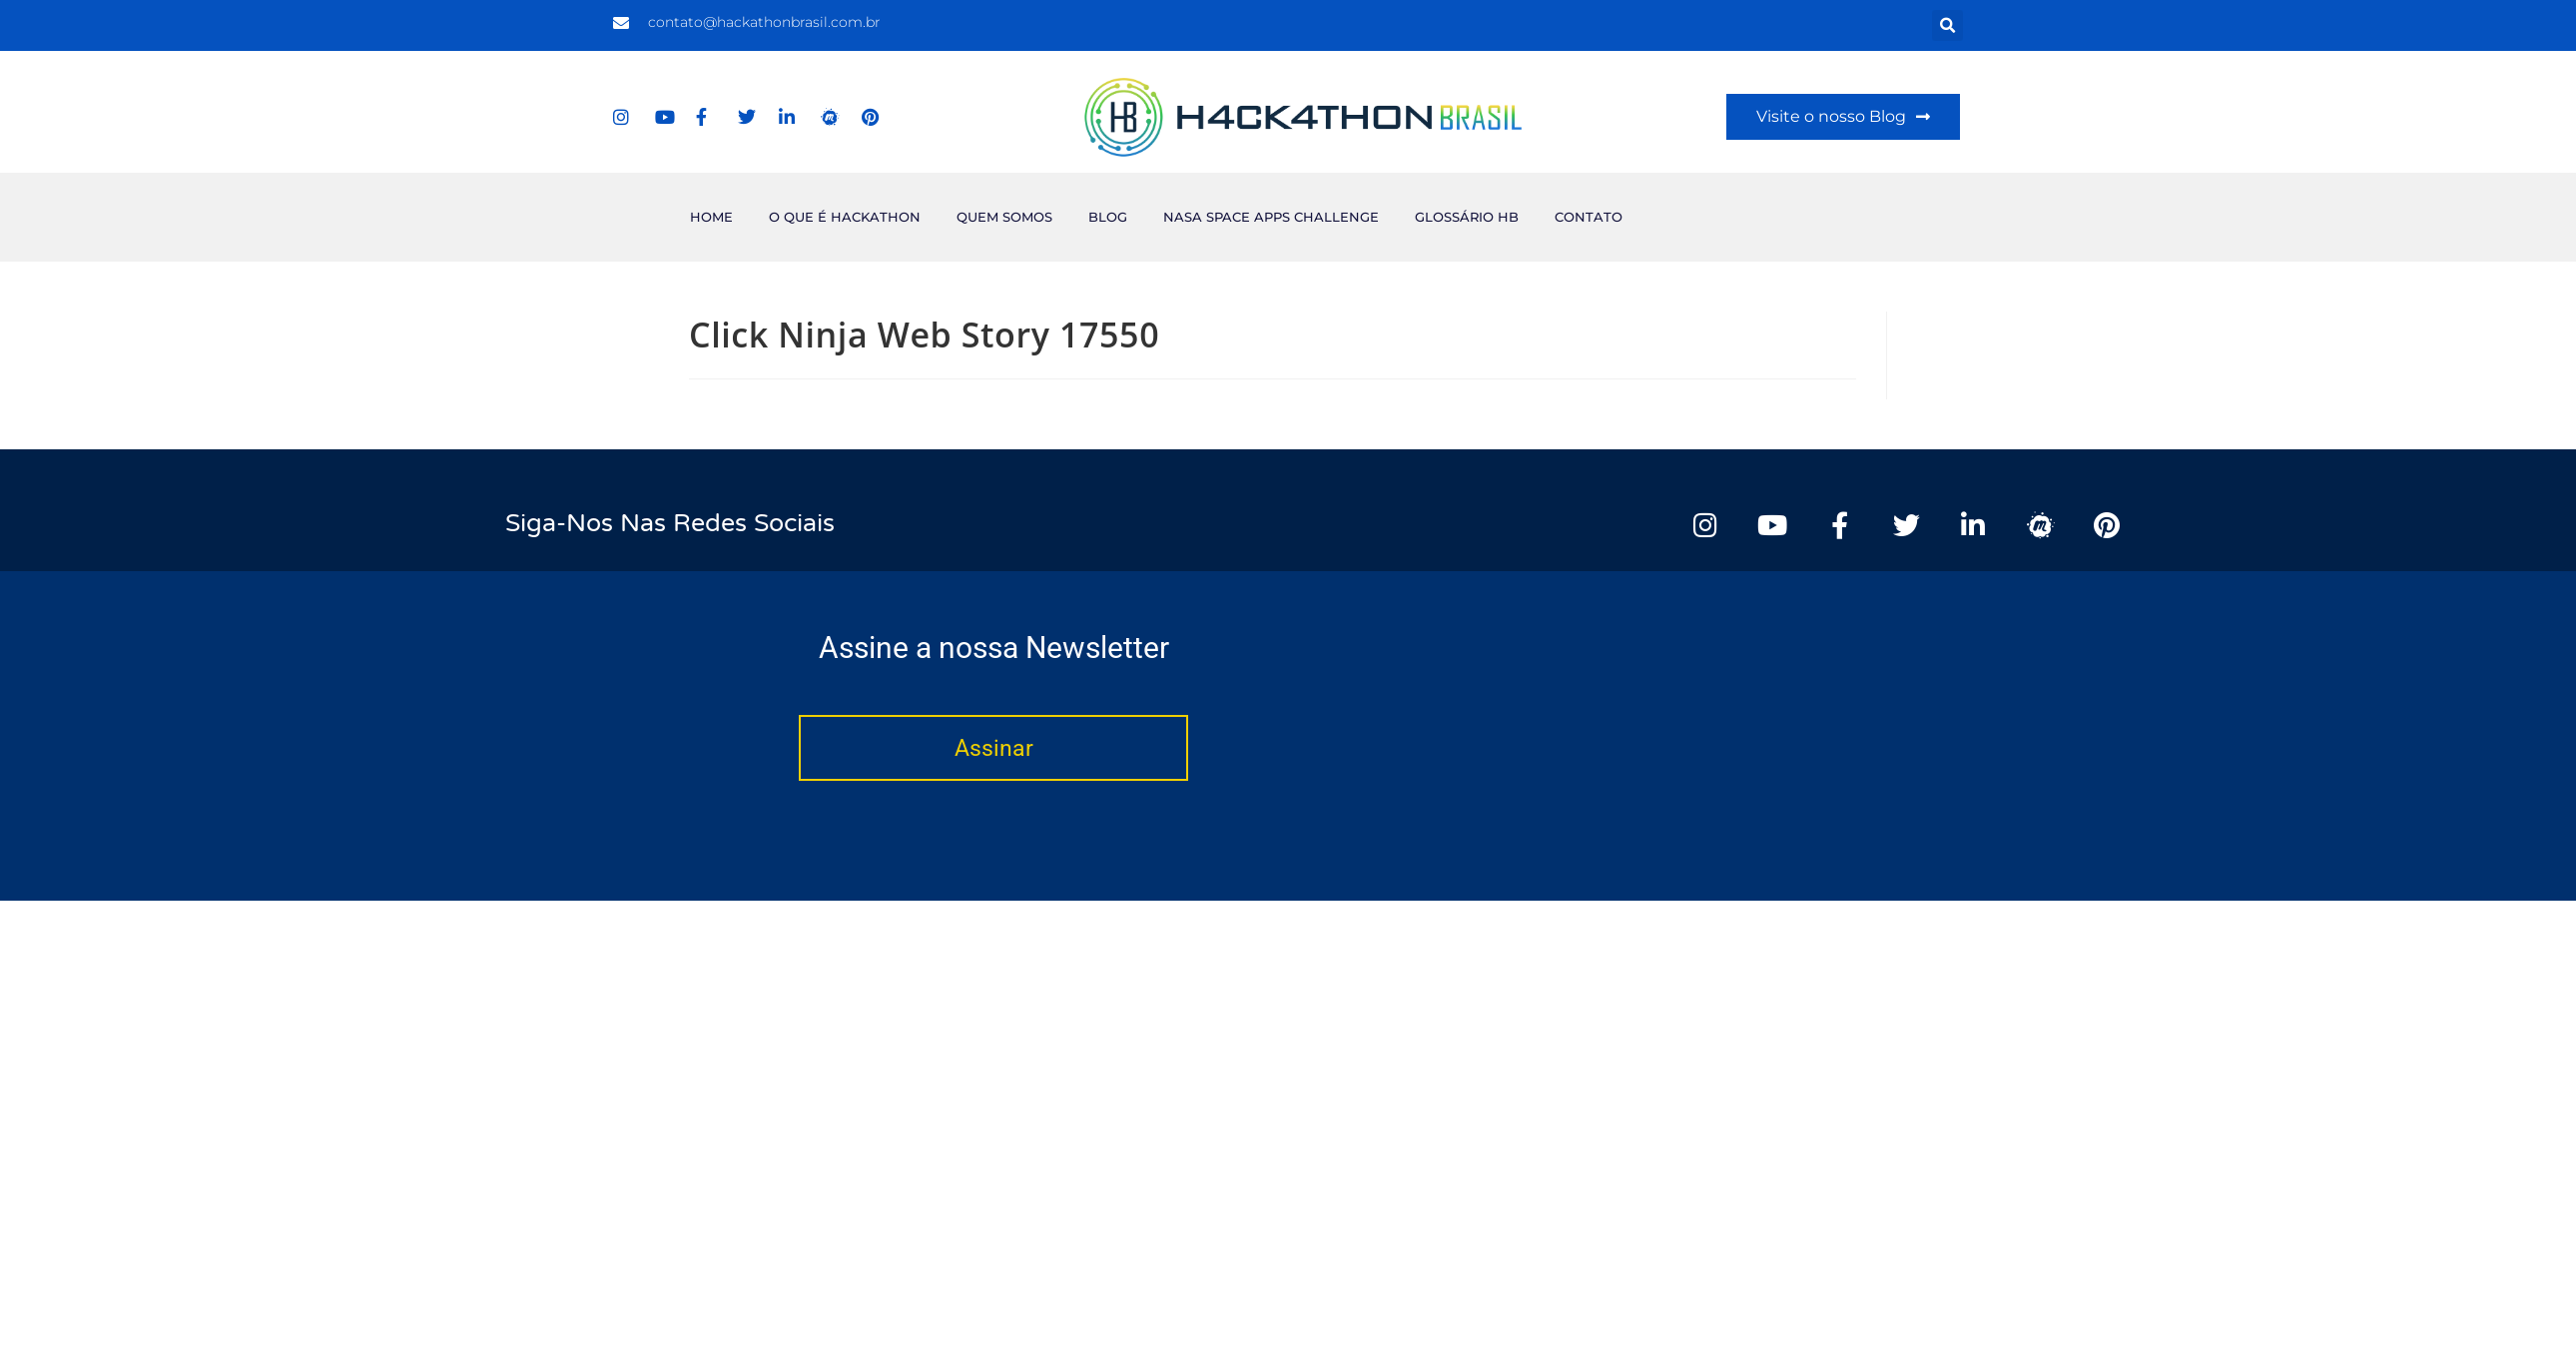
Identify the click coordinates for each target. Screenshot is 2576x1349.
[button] (1947, 25)
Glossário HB (1467, 217)
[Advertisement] (1782, 213)
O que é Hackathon (845, 217)
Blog (1107, 217)
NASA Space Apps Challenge (1271, 217)
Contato (1588, 217)
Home (711, 217)
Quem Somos (1004, 217)
